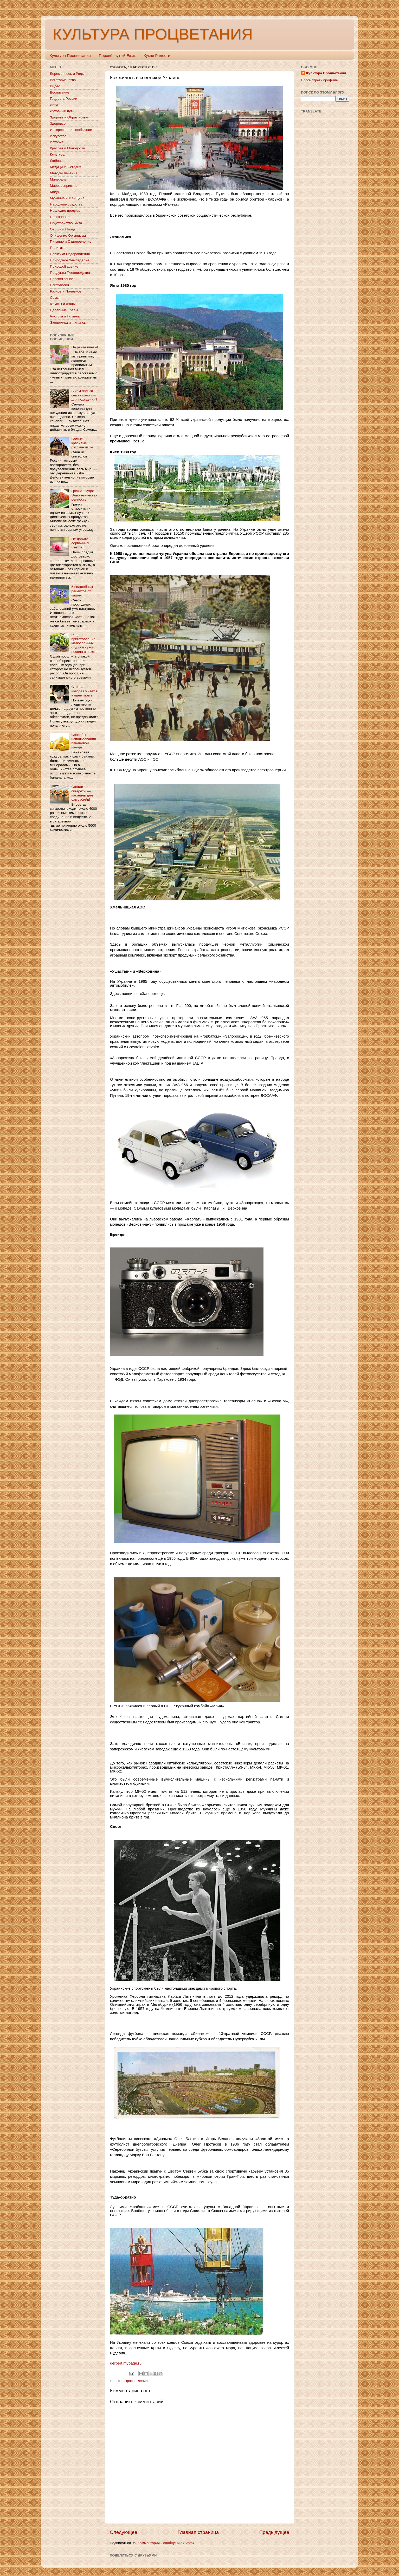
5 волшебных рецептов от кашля (82, 591)
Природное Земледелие (69, 260)
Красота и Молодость (67, 148)
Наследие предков (65, 211)
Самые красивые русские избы (82, 443)
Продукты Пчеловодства (70, 273)
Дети (54, 105)
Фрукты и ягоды (62, 304)
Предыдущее (274, 2532)
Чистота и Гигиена (65, 316)
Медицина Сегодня (65, 167)
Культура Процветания (70, 55)
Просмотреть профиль (319, 80)
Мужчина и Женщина (67, 198)
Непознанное (61, 217)
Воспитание (59, 92)
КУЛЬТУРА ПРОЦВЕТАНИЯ (153, 34)
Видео (55, 86)
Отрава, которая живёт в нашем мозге (84, 691)
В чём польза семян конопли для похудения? (84, 395)
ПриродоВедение (64, 266)
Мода (54, 192)
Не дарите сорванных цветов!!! (80, 543)
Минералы (58, 179)
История (56, 142)
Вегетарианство (63, 80)
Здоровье (58, 123)
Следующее (123, 2532)
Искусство (58, 136)
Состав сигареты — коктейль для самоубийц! (82, 793)
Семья (55, 298)
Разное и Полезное (65, 291)
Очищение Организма (68, 235)
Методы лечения (63, 173)
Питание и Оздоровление (71, 241)
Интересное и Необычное (71, 130)
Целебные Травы (64, 310)
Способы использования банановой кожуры (83, 741)
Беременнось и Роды (67, 74)
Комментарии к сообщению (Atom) (166, 2543)
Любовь (56, 161)
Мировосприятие (64, 186)
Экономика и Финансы (68, 322)
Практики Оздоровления (70, 254)
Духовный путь (62, 111)
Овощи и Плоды (63, 229)
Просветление (135, 2381)
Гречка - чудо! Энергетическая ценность (84, 495)
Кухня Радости (157, 55)
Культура (57, 154)
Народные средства (66, 204)
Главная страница (198, 2532)
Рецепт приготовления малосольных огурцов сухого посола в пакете (84, 643)
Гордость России (63, 99)
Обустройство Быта (66, 223)
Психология (59, 285)
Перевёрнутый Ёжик (117, 55)
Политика (58, 248)
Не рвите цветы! (84, 347)
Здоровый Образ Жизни (69, 117)
